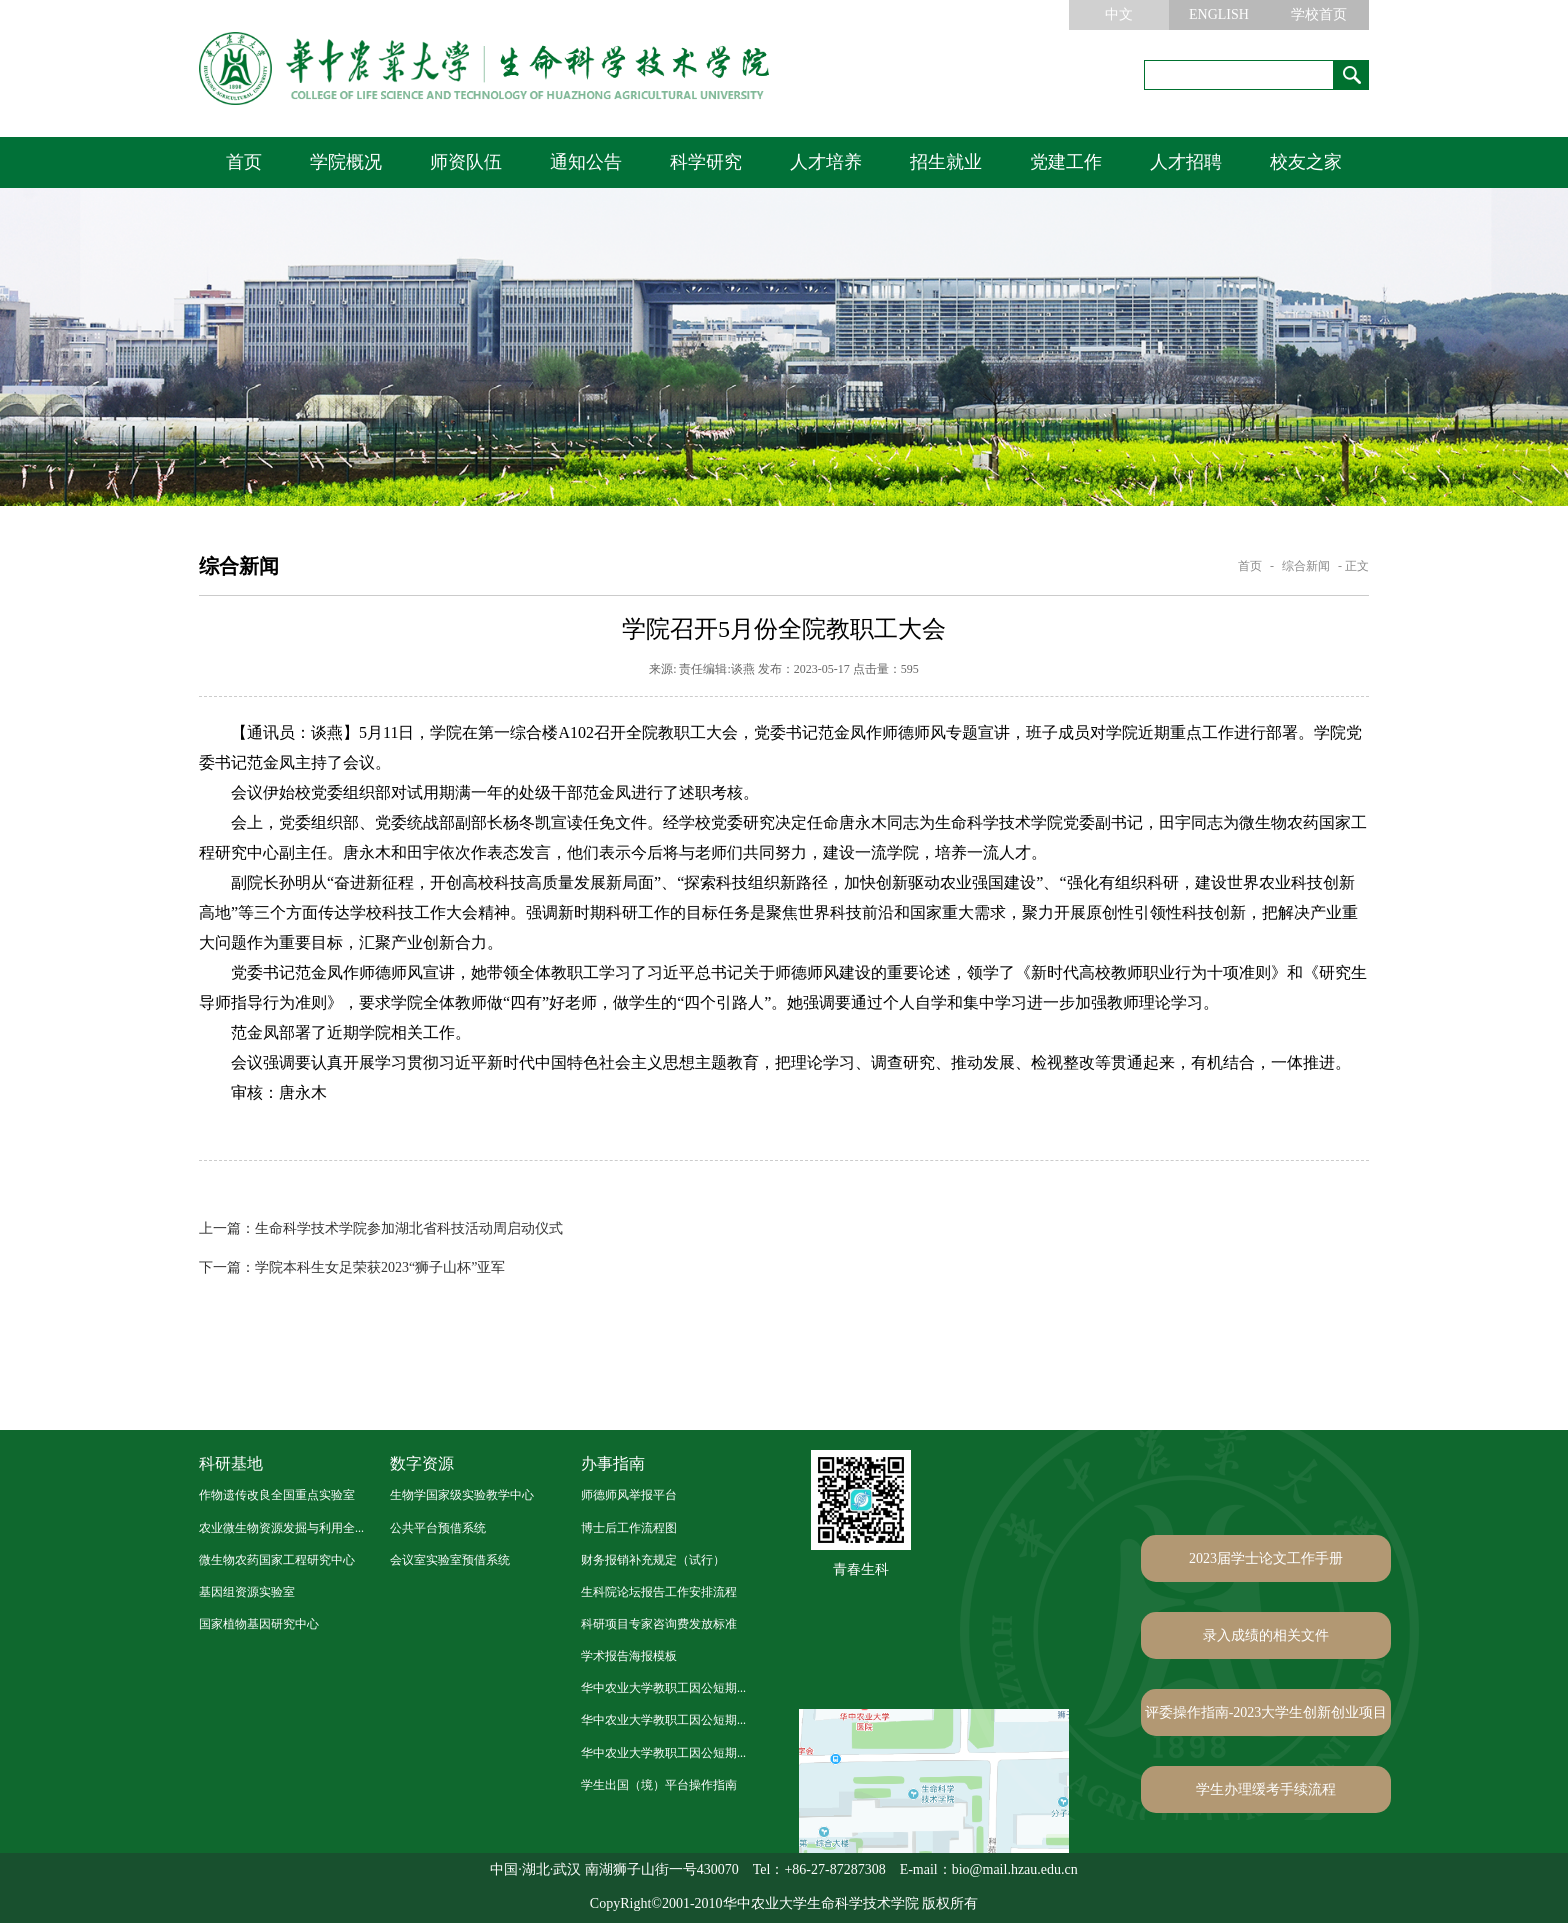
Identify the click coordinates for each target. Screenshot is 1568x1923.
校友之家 (1306, 162)
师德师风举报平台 (629, 1495)
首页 (244, 162)
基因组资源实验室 (247, 1592)
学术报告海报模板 (629, 1656)
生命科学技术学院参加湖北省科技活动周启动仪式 (381, 1228)
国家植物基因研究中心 (259, 1624)
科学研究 (706, 162)
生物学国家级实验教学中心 (462, 1495)
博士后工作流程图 (629, 1528)
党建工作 (1066, 162)
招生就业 (946, 162)
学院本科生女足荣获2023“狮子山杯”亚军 (352, 1267)
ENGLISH (1219, 14)
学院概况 (346, 162)
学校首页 (1319, 14)
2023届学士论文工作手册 (1266, 1558)
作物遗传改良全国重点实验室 (277, 1495)
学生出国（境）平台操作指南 (659, 1785)
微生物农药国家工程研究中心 (277, 1560)
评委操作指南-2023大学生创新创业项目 (1266, 1712)
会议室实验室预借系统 (450, 1560)
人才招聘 (1186, 162)
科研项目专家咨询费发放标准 (659, 1624)
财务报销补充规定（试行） (653, 1560)
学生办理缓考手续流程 (1266, 1789)
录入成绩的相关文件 (1266, 1635)
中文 (1119, 14)
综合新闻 (1306, 566)
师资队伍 (466, 162)
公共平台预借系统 (438, 1528)
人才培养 (826, 162)
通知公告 (586, 162)
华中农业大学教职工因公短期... (663, 1688)
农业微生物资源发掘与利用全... (281, 1528)
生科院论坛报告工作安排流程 (659, 1592)
